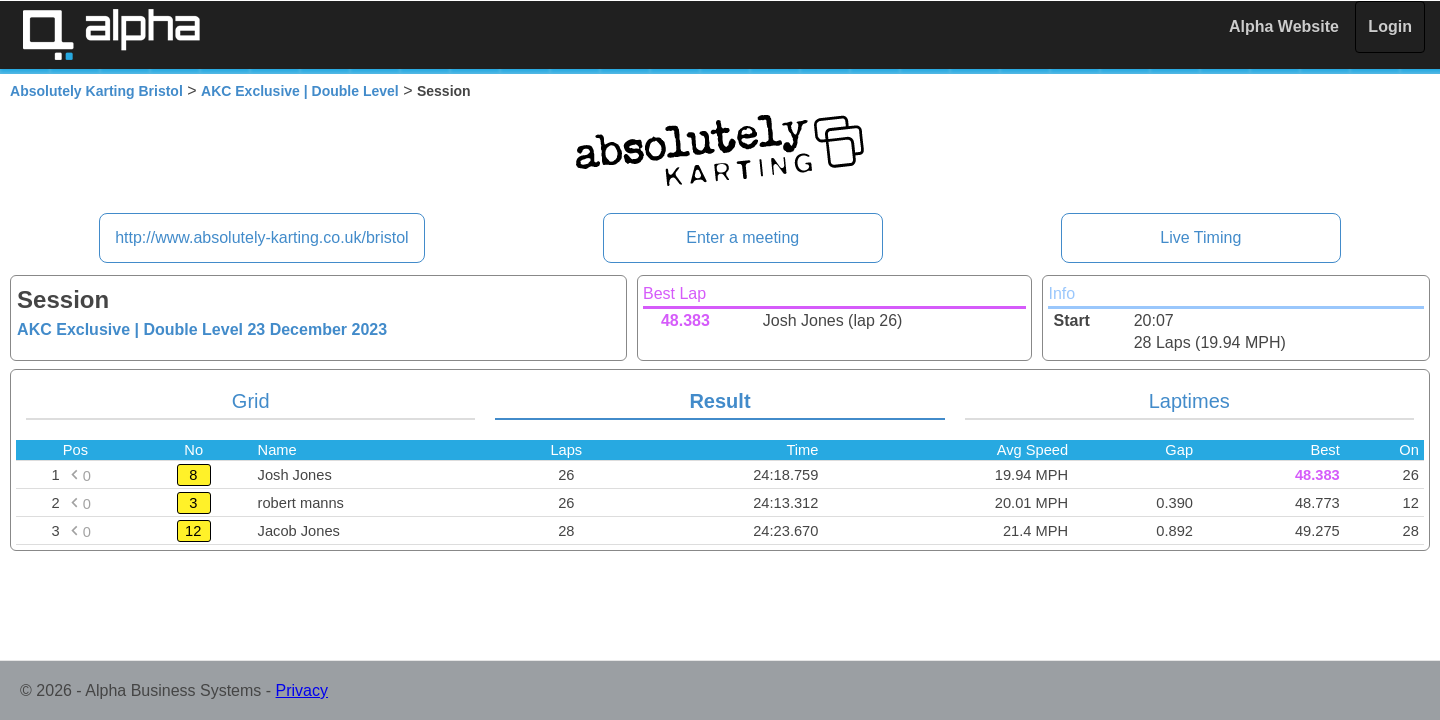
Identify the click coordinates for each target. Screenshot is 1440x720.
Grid (251, 401)
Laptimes (1189, 401)
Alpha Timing (111, 34)
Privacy (302, 690)
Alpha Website (1284, 26)
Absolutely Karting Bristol (96, 91)
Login (1390, 26)
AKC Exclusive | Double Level (300, 91)
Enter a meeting (742, 237)
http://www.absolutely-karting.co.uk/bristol (261, 237)
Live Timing (1200, 237)
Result (719, 401)
